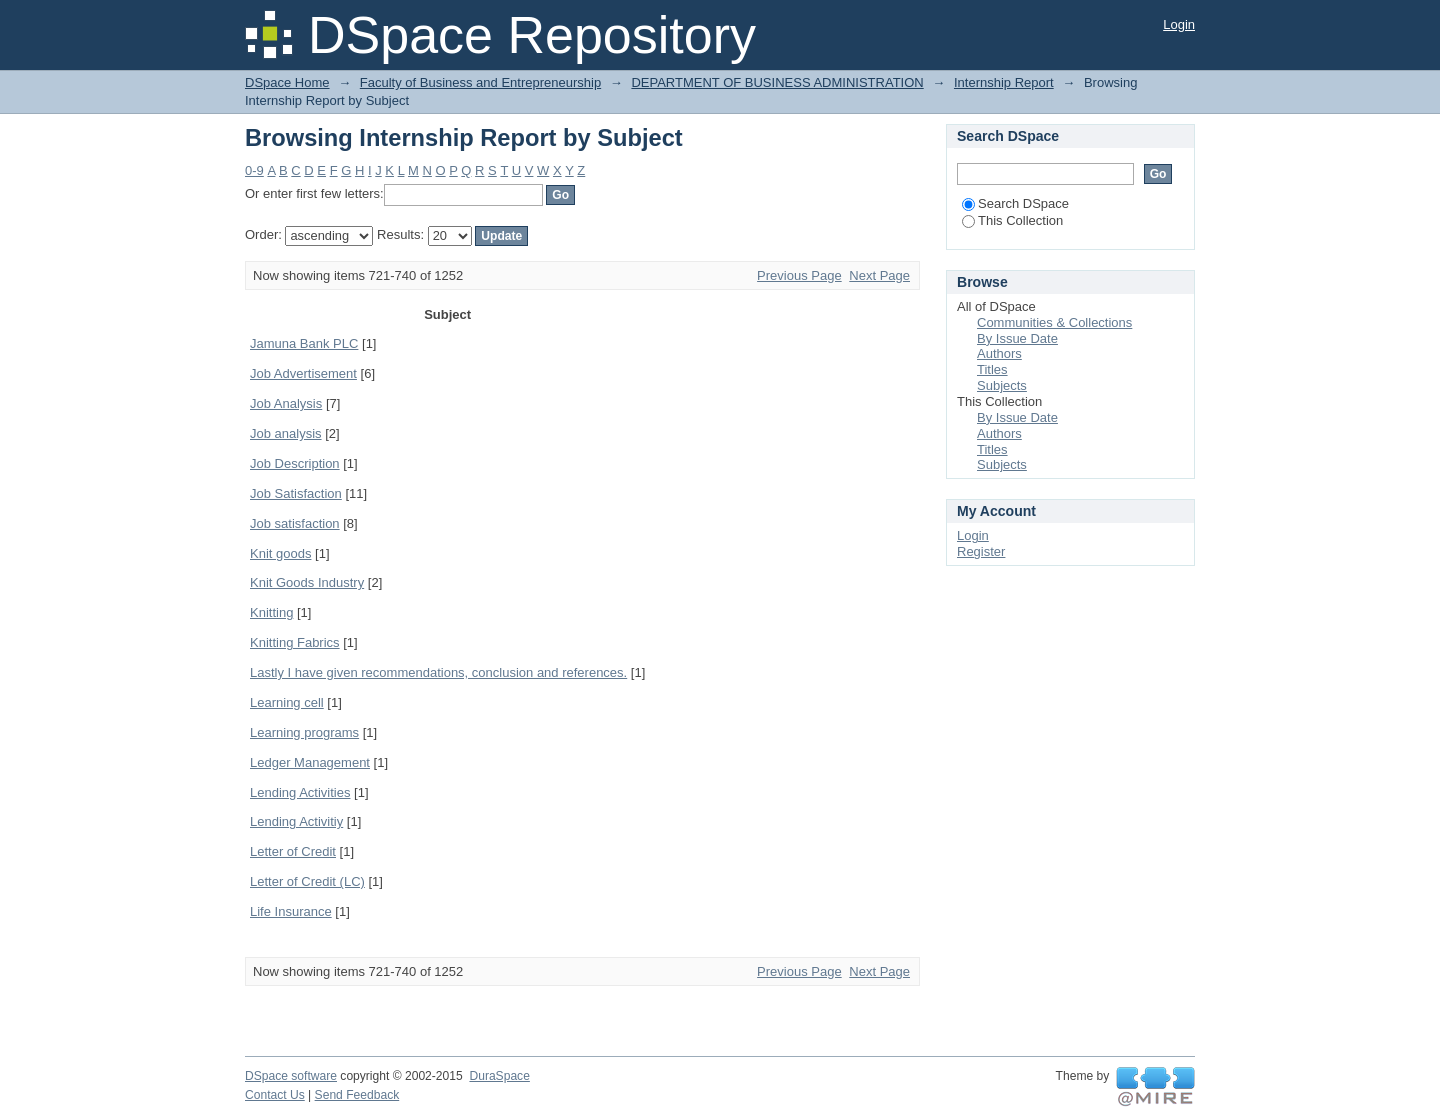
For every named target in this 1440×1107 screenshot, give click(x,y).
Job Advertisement (303, 373)
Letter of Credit (293, 851)
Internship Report (1004, 82)
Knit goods (280, 553)
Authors (999, 353)
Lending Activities (300, 792)
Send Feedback (357, 1095)
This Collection (1012, 220)
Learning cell (287, 702)
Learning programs (304, 732)
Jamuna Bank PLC (304, 343)
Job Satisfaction (296, 493)
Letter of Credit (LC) (307, 881)
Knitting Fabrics (295, 642)
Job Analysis (286, 403)
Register (981, 551)
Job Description (295, 463)
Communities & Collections (1054, 322)
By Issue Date (1017, 338)
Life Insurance (291, 911)
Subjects (1002, 385)
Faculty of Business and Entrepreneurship (480, 82)
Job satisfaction (295, 523)
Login (1179, 24)
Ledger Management (310, 762)
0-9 (254, 170)
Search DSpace (1015, 203)
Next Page (879, 275)
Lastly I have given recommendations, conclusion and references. (438, 672)
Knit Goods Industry (307, 582)
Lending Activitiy (296, 821)
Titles (992, 369)
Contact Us (275, 1095)
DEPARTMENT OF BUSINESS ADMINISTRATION (777, 82)
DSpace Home (287, 82)
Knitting (271, 612)
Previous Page (799, 275)
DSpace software (291, 1076)
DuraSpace (499, 1076)
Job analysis (286, 433)
